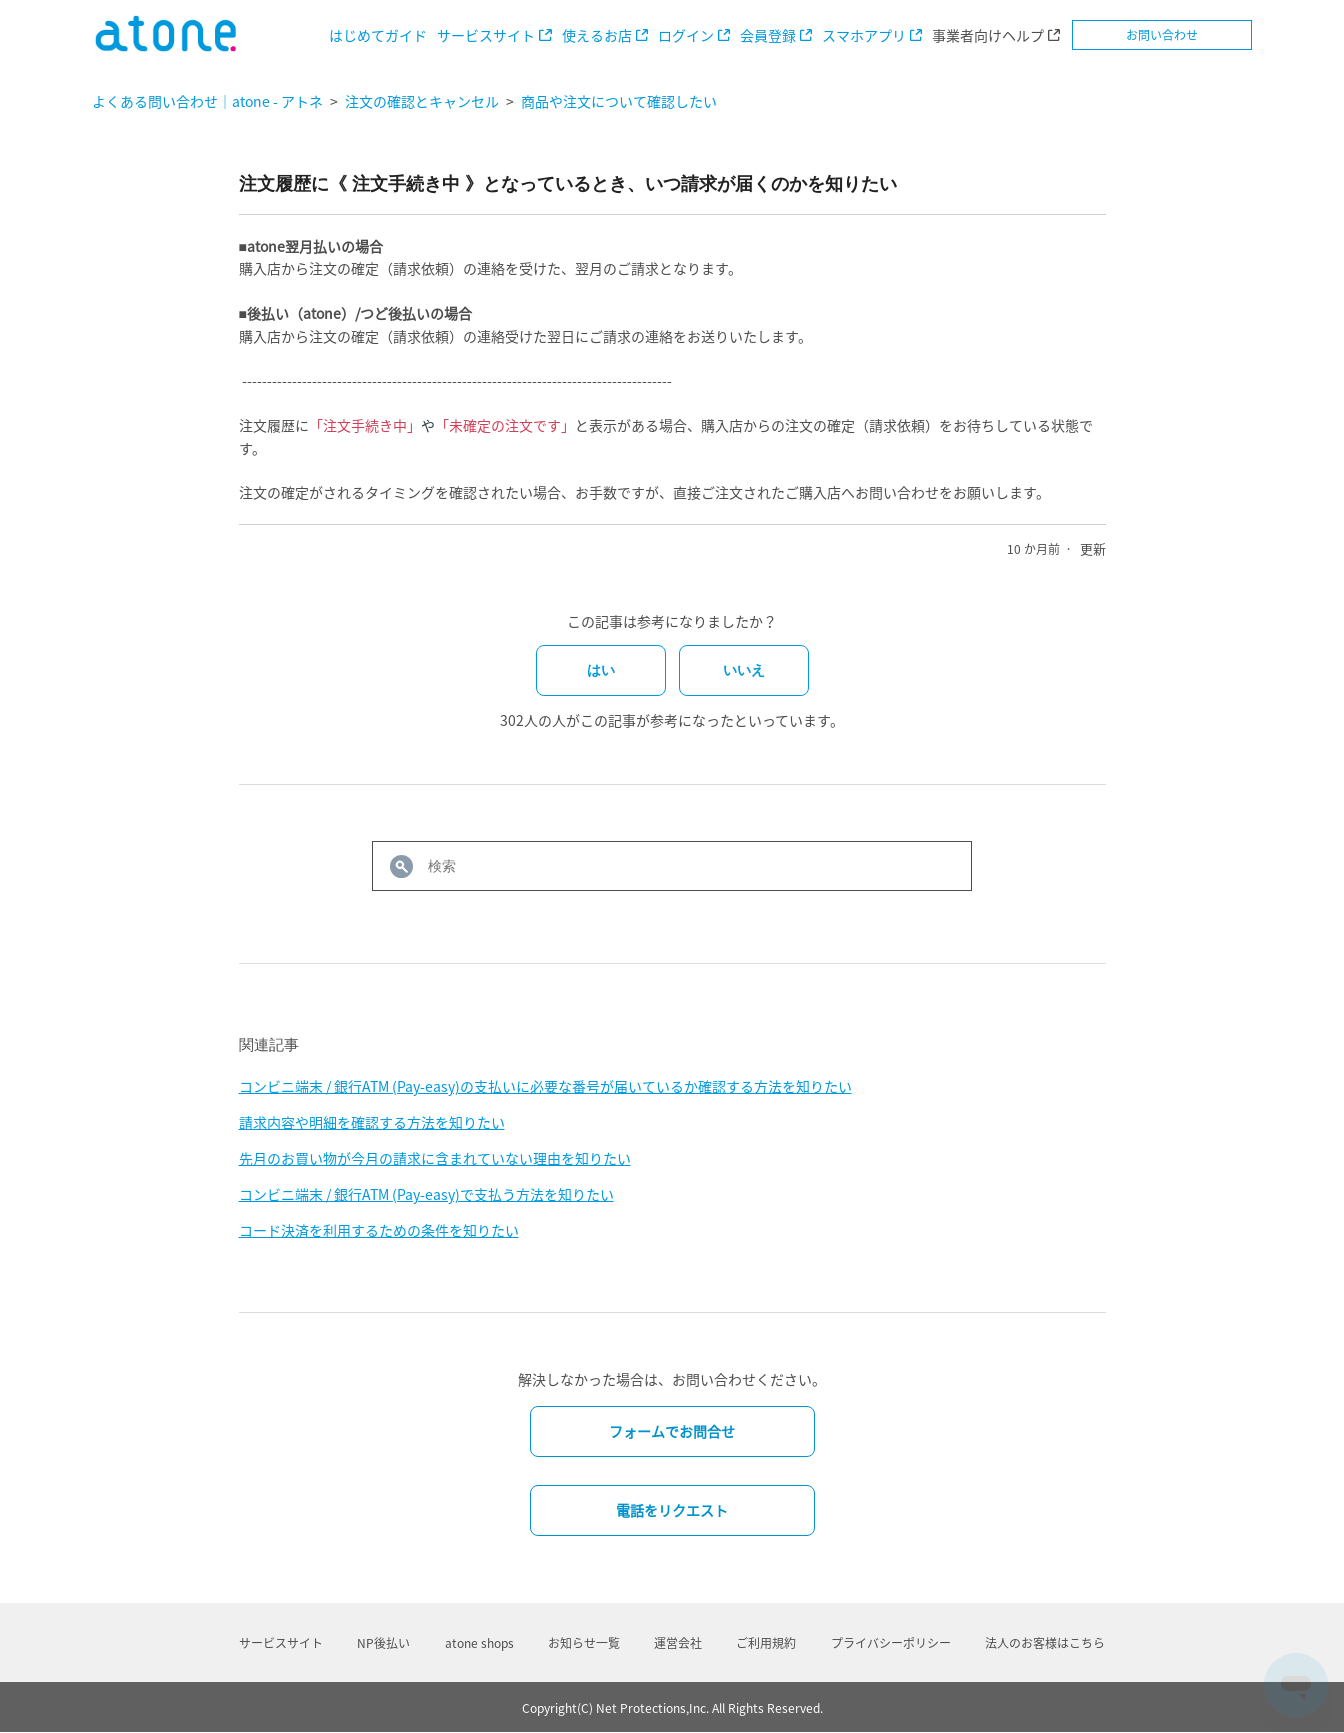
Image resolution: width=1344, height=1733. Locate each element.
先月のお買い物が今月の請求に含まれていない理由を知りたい (435, 1158)
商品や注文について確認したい (619, 101)
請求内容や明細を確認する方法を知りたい (372, 1122)
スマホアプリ (864, 35)
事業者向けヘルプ (988, 35)
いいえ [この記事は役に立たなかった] (744, 670)
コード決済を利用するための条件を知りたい (379, 1230)
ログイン (686, 35)
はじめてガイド (378, 35)
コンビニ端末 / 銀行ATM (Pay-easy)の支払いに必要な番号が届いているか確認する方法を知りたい (545, 1086)
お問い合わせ (1162, 35)
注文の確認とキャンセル (422, 101)
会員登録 (768, 35)
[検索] (672, 866)
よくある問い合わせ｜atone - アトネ (207, 101)
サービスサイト (486, 35)
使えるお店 (597, 35)
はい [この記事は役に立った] (601, 670)
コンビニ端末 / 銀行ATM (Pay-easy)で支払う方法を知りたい (426, 1194)
